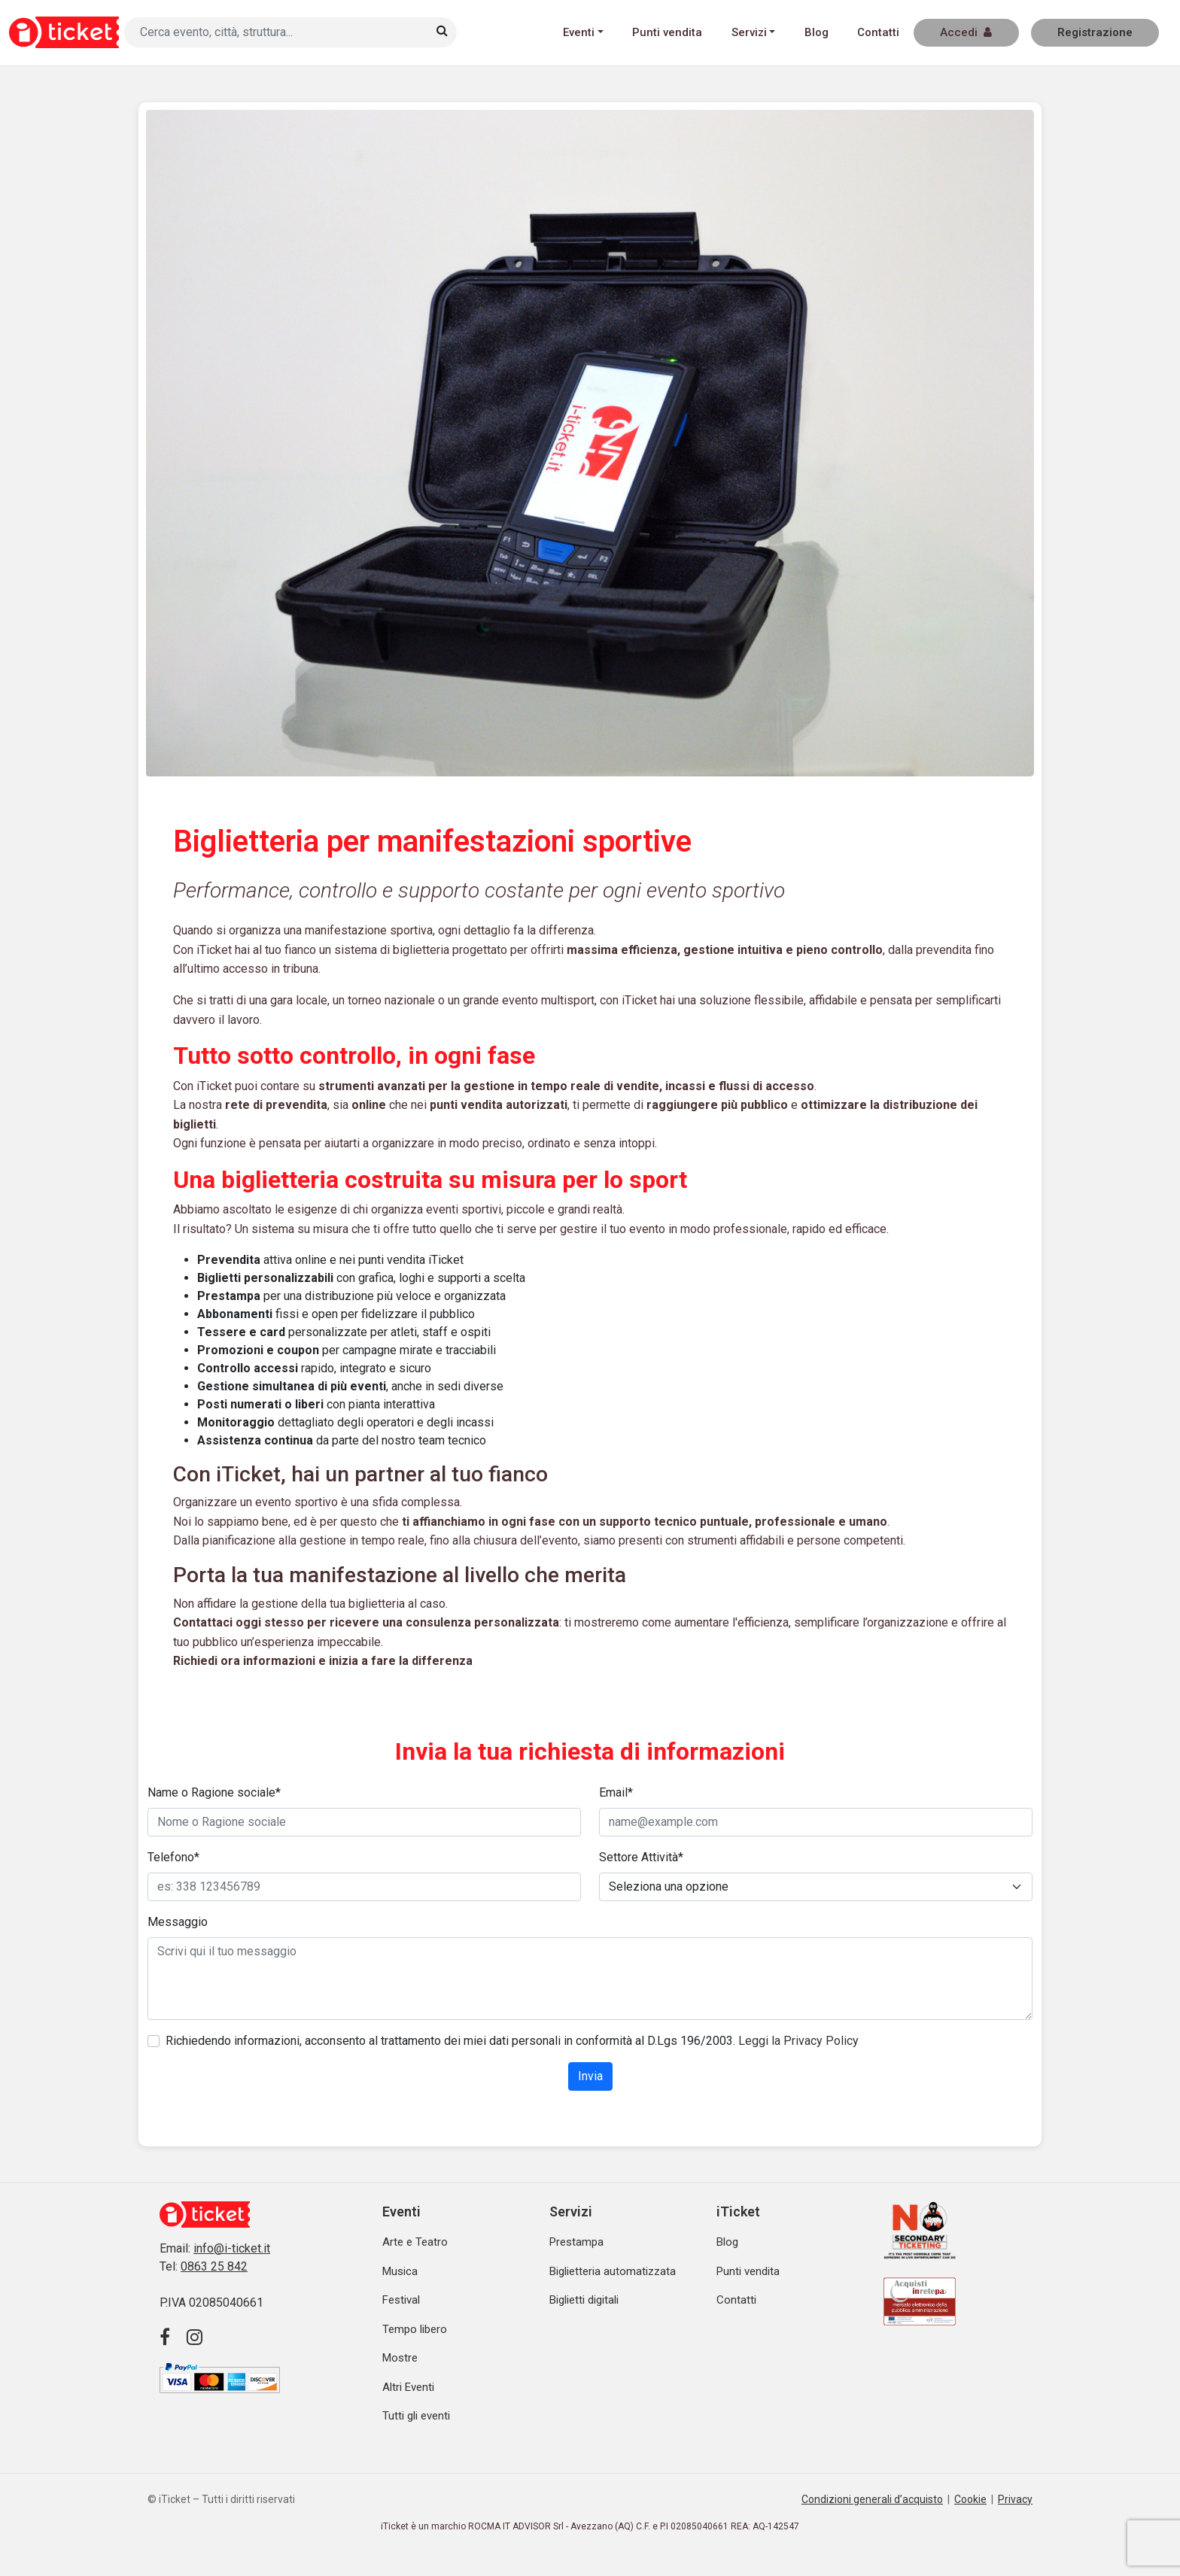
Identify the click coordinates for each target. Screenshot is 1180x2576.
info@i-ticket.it (231, 2248)
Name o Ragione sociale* (214, 1792)
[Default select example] (815, 1887)
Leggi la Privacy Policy (798, 2041)
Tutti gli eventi (416, 2416)
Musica (400, 2271)
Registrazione (1095, 32)
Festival (401, 2300)
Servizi (749, 32)
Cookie (970, 2499)
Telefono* (173, 1857)
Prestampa (576, 2242)
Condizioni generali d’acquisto (872, 2499)
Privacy (1015, 2499)
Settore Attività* (641, 1857)
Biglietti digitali (584, 2300)
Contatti (878, 32)
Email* (616, 1792)
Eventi (579, 32)
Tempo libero (414, 2329)
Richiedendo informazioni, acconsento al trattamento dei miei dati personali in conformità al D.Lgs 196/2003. (512, 2041)
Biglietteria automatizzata (612, 2271)
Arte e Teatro (415, 2242)
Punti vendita (667, 32)
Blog (816, 32)
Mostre (400, 2358)
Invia (590, 2076)
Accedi (966, 32)
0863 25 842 (214, 2266)
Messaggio (178, 1922)
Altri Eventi (408, 2387)
